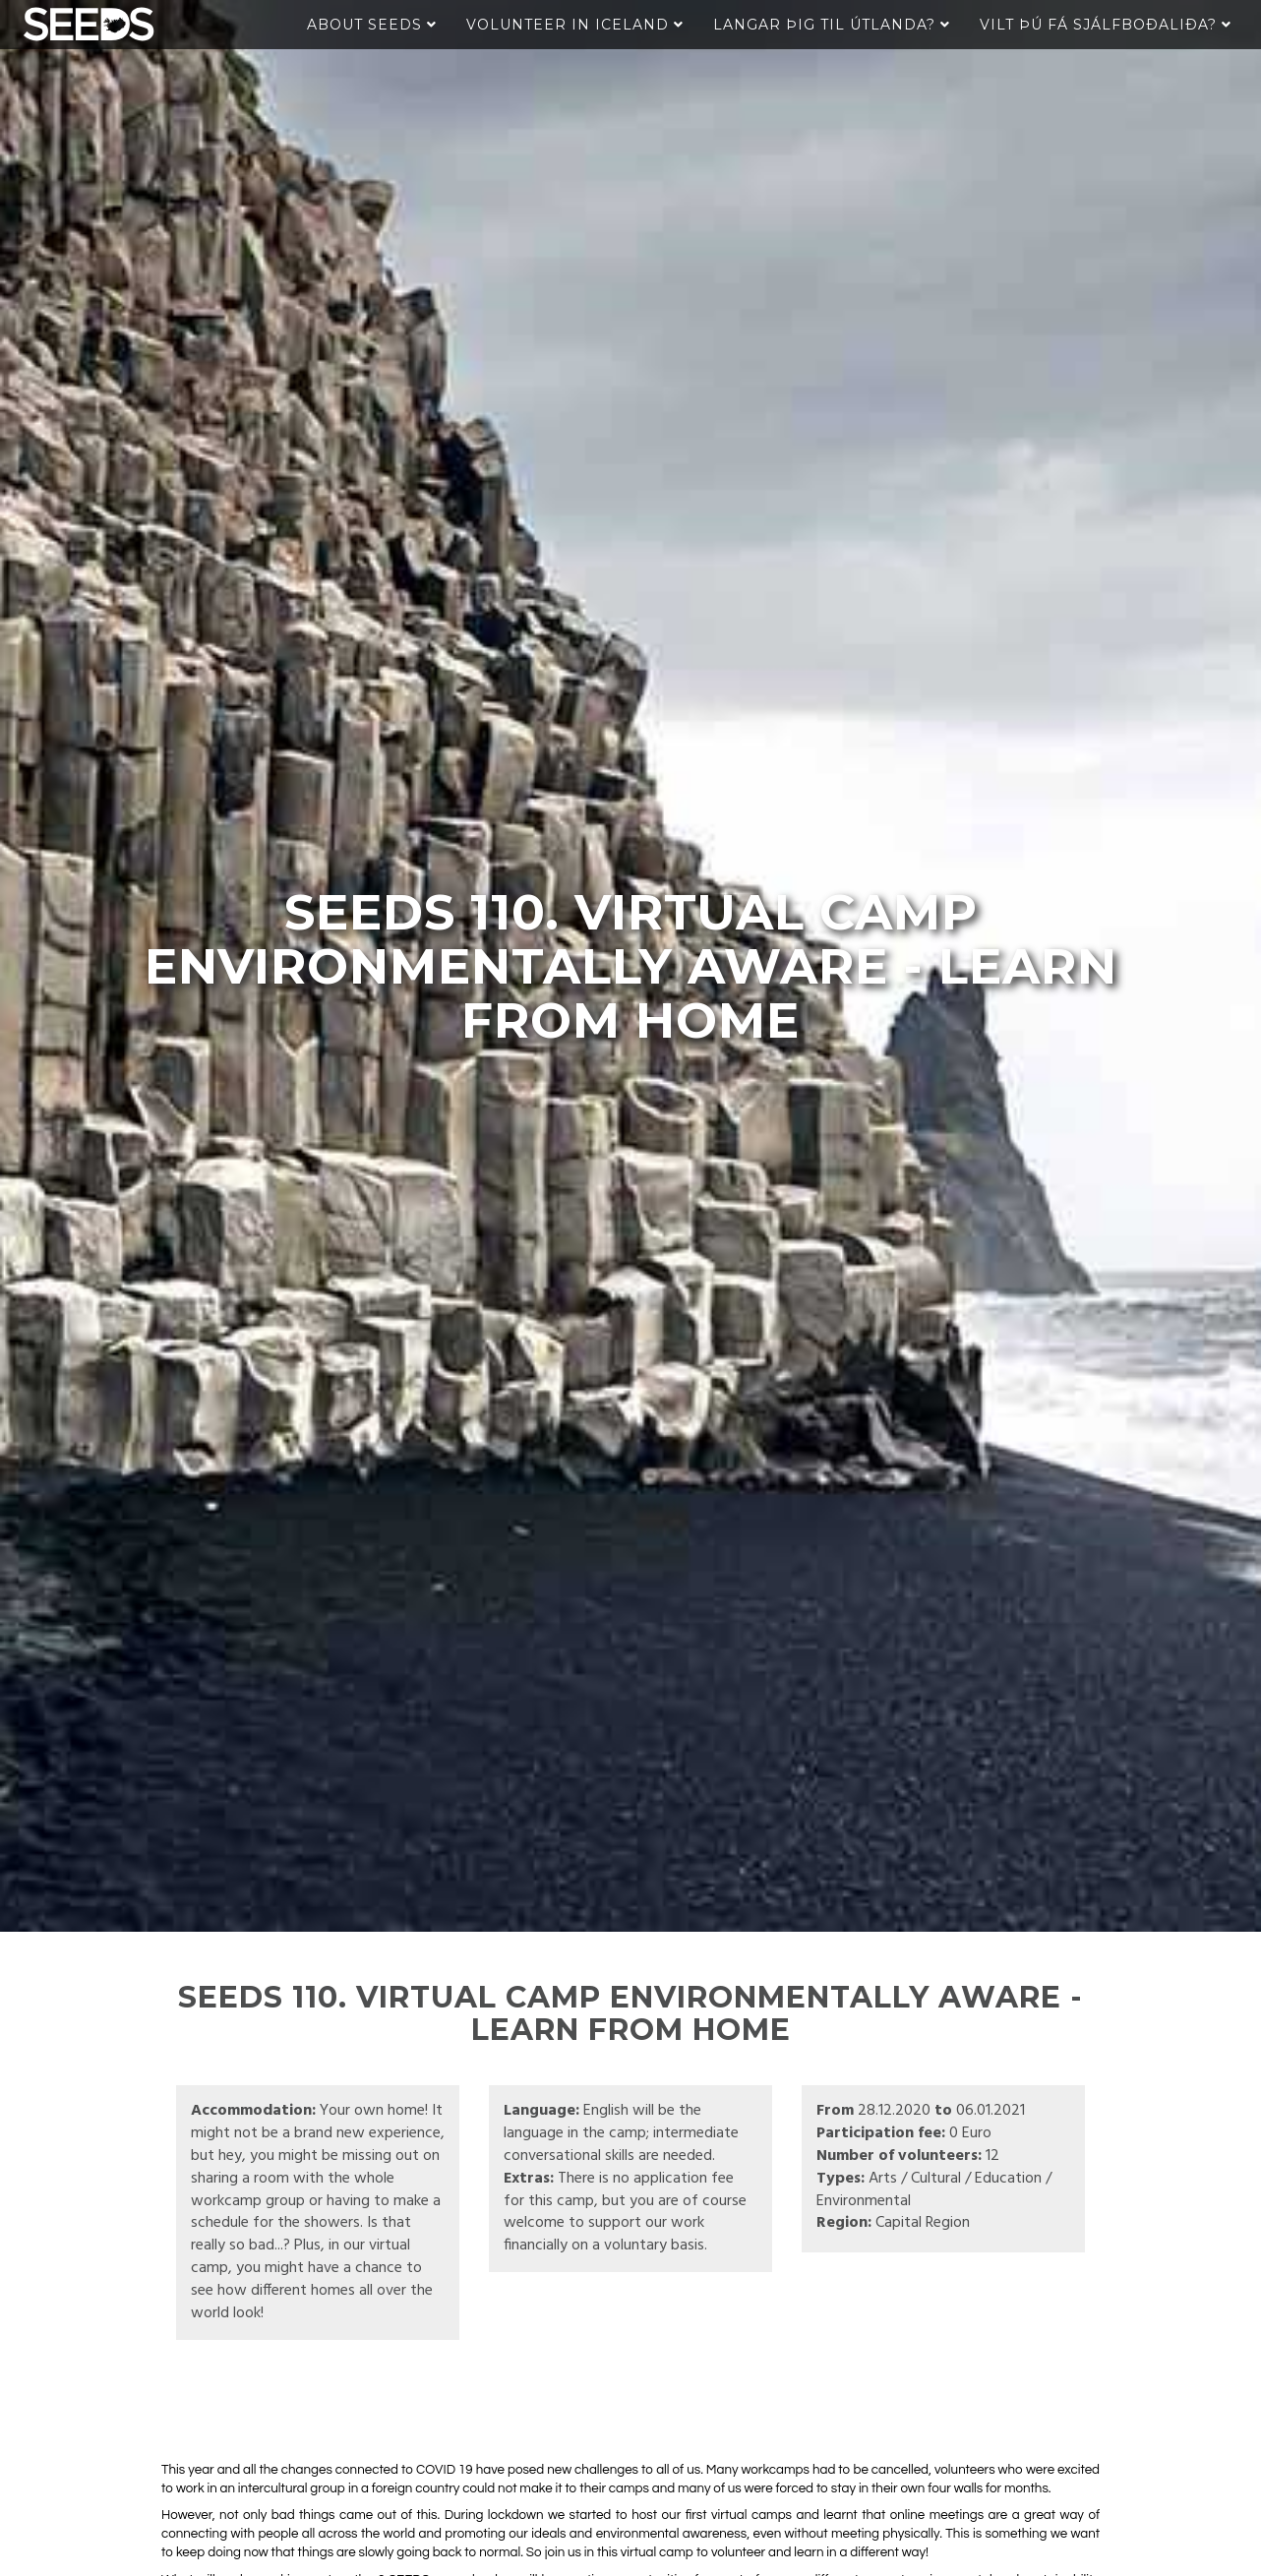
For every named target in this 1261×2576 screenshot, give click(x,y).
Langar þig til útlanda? (831, 24)
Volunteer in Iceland (575, 24)
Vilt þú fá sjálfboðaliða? (1105, 24)
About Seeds (372, 24)
